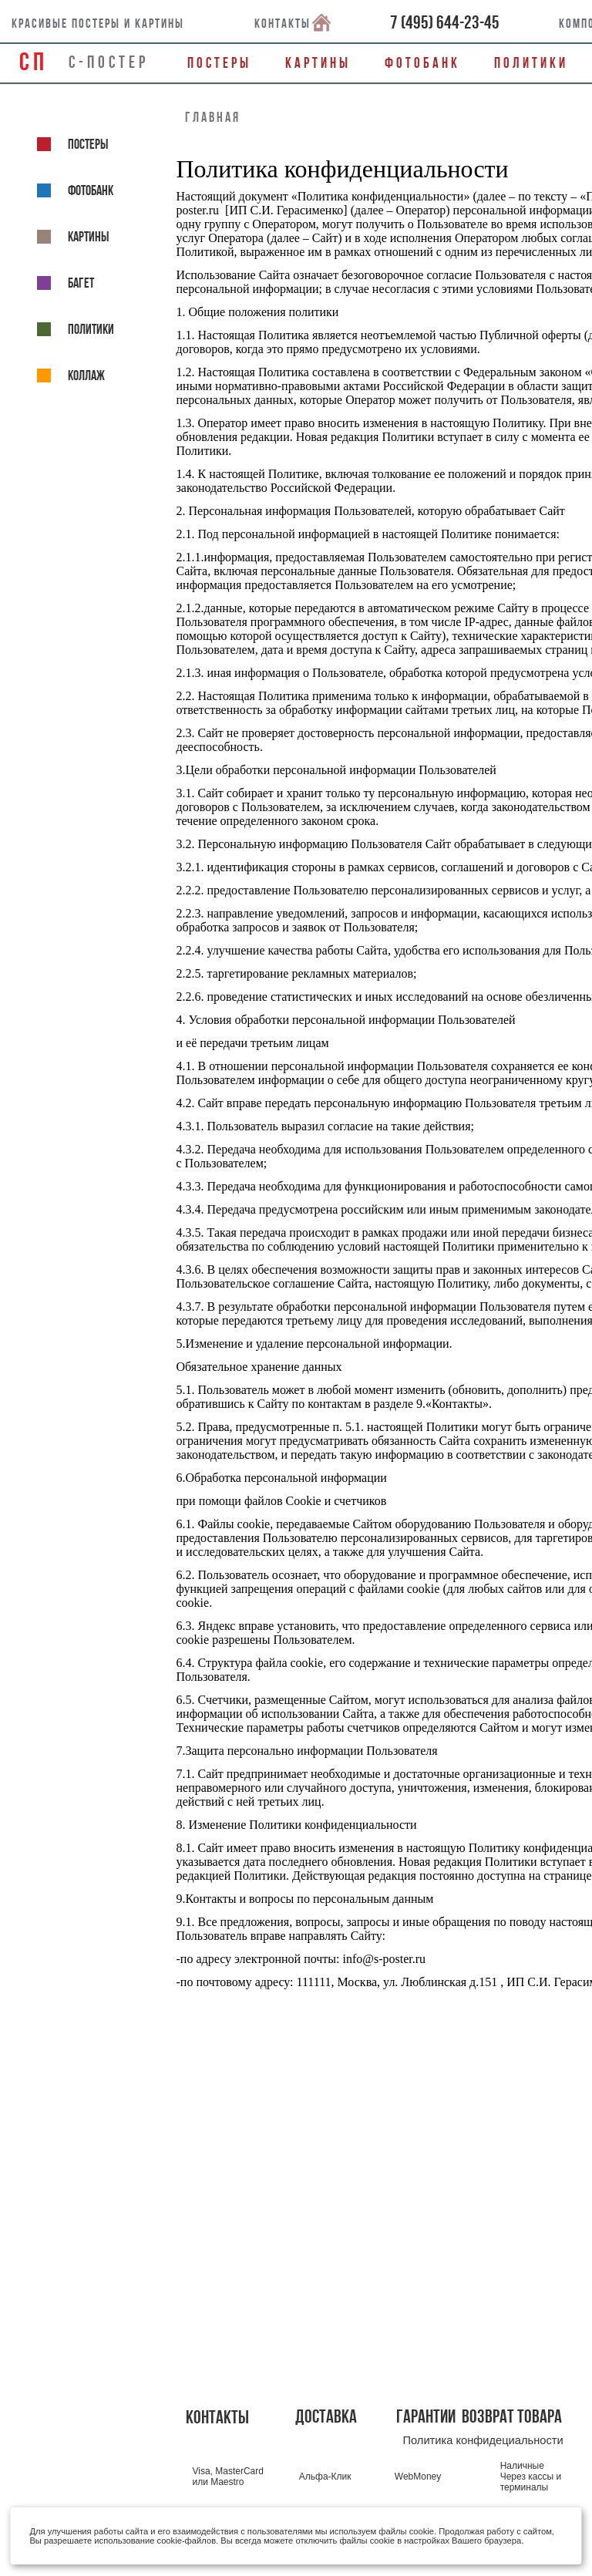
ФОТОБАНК (75, 190)
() (445, 22)
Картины (318, 63)
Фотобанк (422, 63)
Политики (531, 63)
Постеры (219, 63)
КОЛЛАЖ (71, 375)
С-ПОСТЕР (109, 61)
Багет (65, 283)
